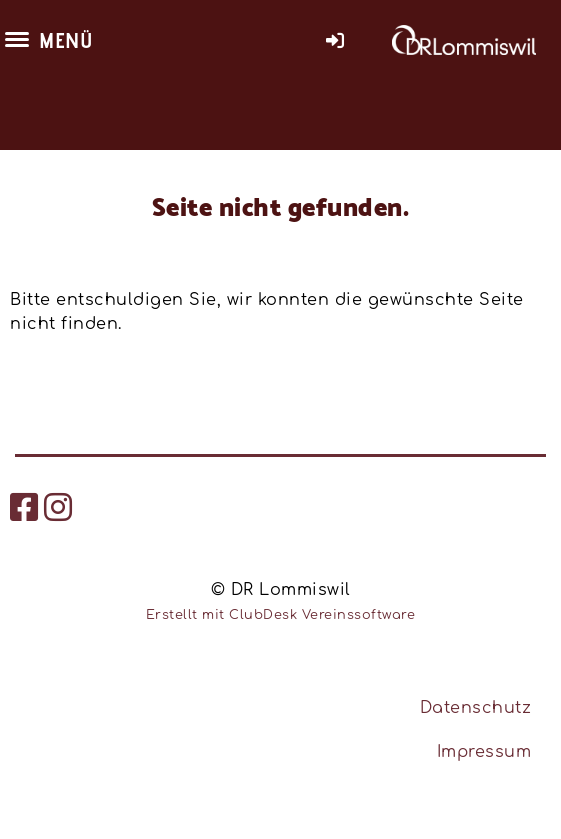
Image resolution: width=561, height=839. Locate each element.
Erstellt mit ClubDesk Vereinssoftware (281, 615)
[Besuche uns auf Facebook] (24, 508)
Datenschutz (476, 708)
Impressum (484, 752)
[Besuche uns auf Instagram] (58, 508)
